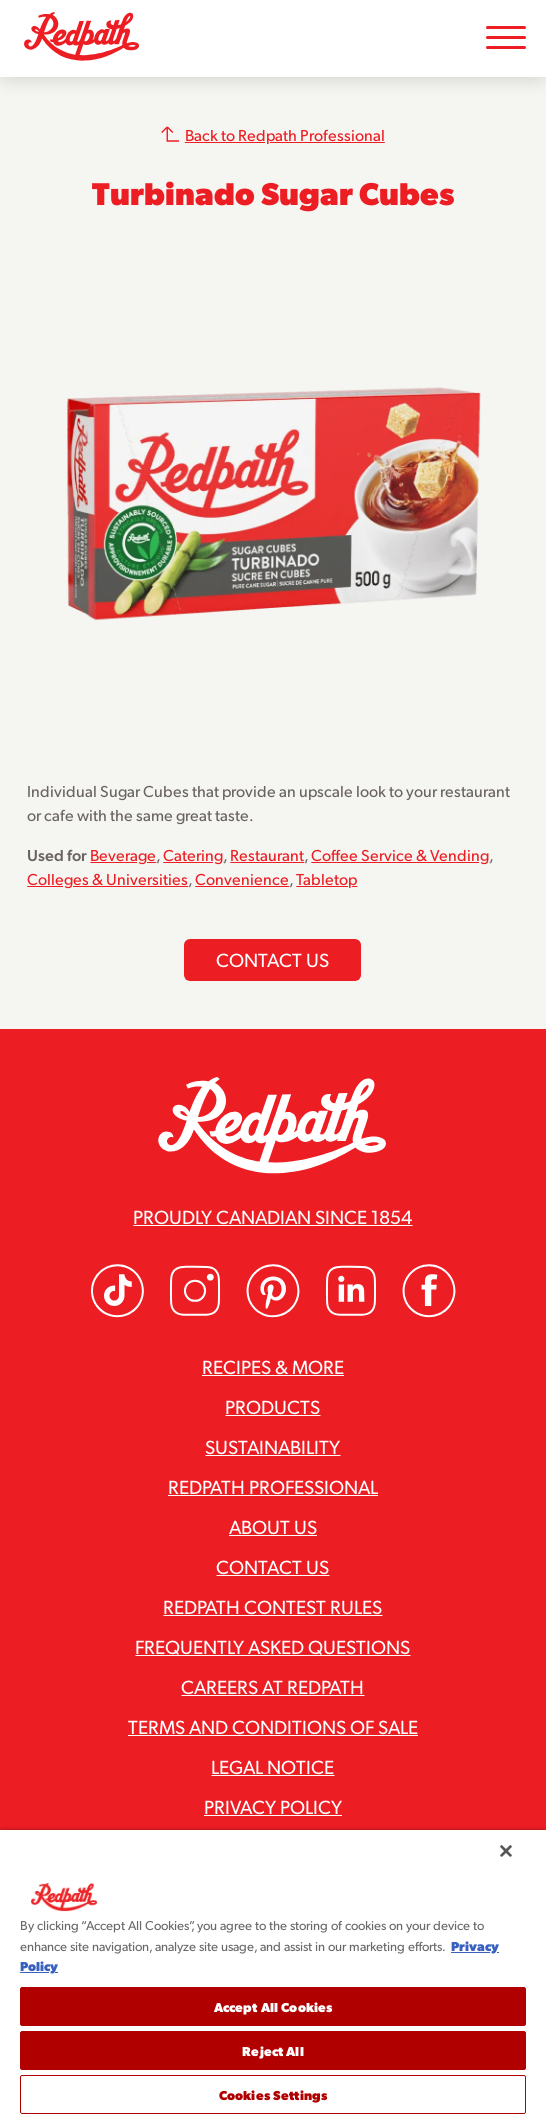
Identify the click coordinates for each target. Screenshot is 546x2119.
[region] (273, 1974)
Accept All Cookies (273, 2006)
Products (272, 1406)
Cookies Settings (273, 2094)
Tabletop (326, 878)
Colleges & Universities (107, 878)
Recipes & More (273, 1366)
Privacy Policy (273, 1806)
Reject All (272, 2050)
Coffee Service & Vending (400, 854)
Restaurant (267, 854)
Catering (193, 854)
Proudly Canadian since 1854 (272, 1216)
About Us (273, 1526)
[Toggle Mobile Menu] (506, 38)
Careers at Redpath (272, 1686)
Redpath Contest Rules (272, 1606)
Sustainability (272, 1446)
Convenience (242, 878)
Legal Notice (272, 1766)
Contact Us (272, 1566)
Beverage (123, 854)
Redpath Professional (273, 1486)
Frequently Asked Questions (272, 1646)
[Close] (506, 1851)
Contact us (272, 959)
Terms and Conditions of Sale (273, 1726)
